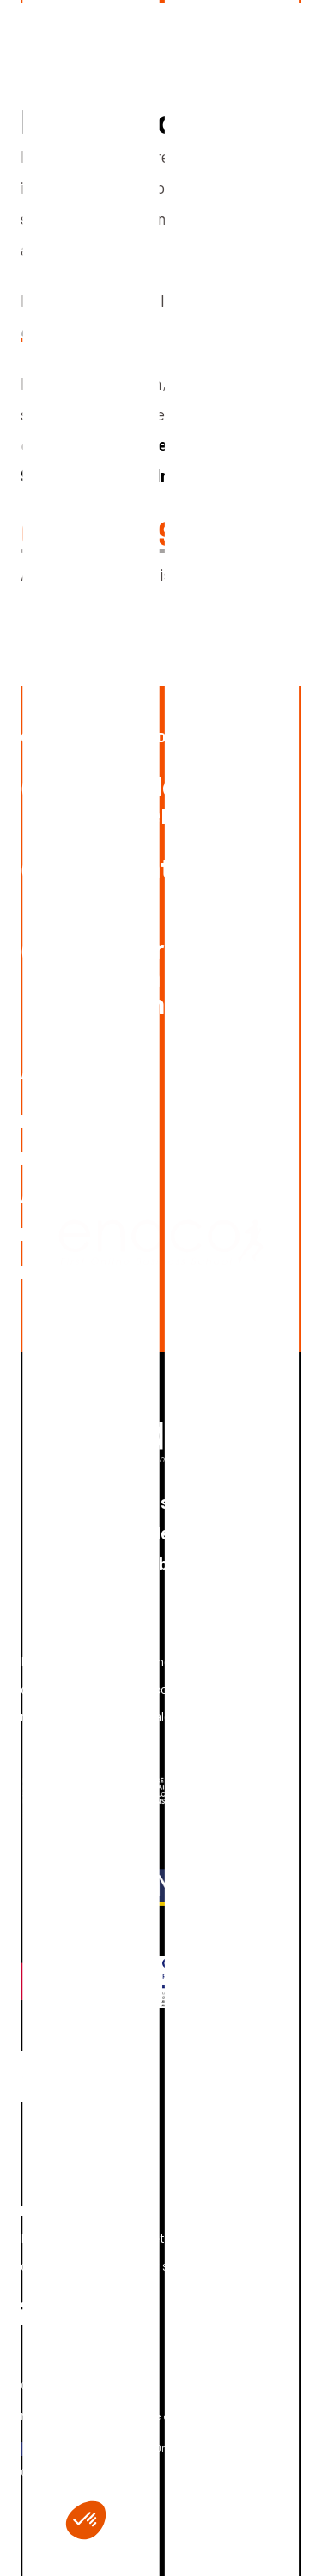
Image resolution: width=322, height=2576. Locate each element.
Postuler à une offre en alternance (148, 975)
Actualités (61, 1196)
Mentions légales (60, 2416)
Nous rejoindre (78, 1271)
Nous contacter (82, 1120)
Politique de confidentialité (182, 2416)
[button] (85, 2520)
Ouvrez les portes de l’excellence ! (151, 737)
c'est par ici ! (66, 331)
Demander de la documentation (156, 798)
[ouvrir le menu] (287, 34)
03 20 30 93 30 (130, 532)
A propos (52, 1074)
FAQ (36, 1234)
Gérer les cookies (62, 2385)
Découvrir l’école (85, 1158)
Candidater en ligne (147, 880)
